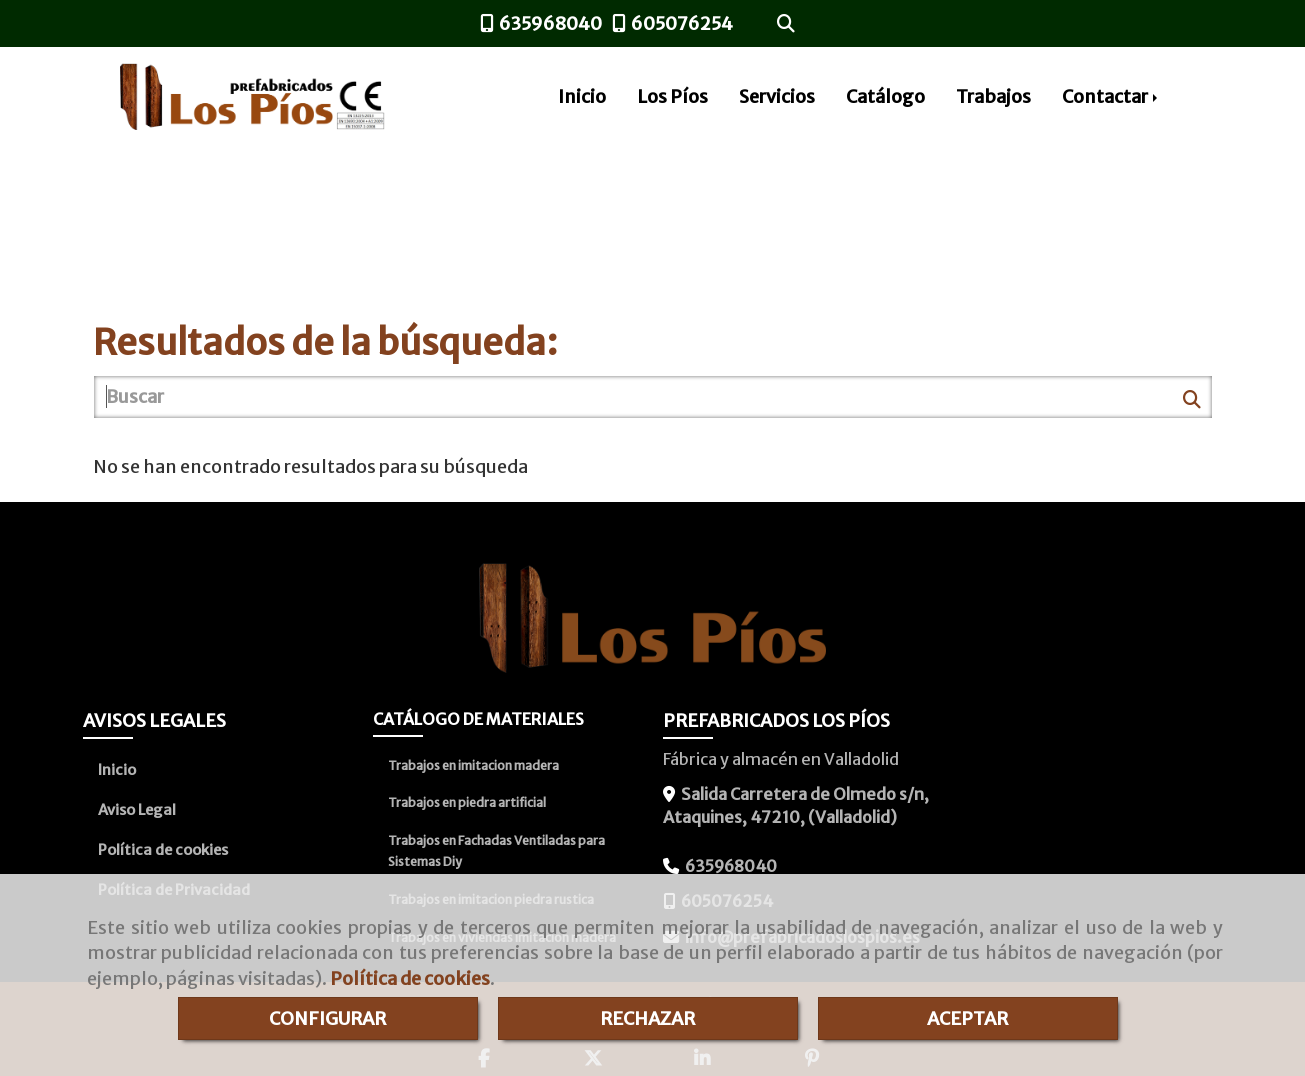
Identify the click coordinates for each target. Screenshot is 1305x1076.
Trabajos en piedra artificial (467, 802)
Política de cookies (410, 978)
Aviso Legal (137, 810)
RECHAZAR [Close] (647, 1018)
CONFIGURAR (327, 1018)
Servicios (777, 96)
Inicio (582, 96)
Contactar (1111, 96)
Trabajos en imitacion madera (473, 765)
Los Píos (672, 96)
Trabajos (993, 96)
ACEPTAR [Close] (967, 1018)
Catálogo (885, 96)
